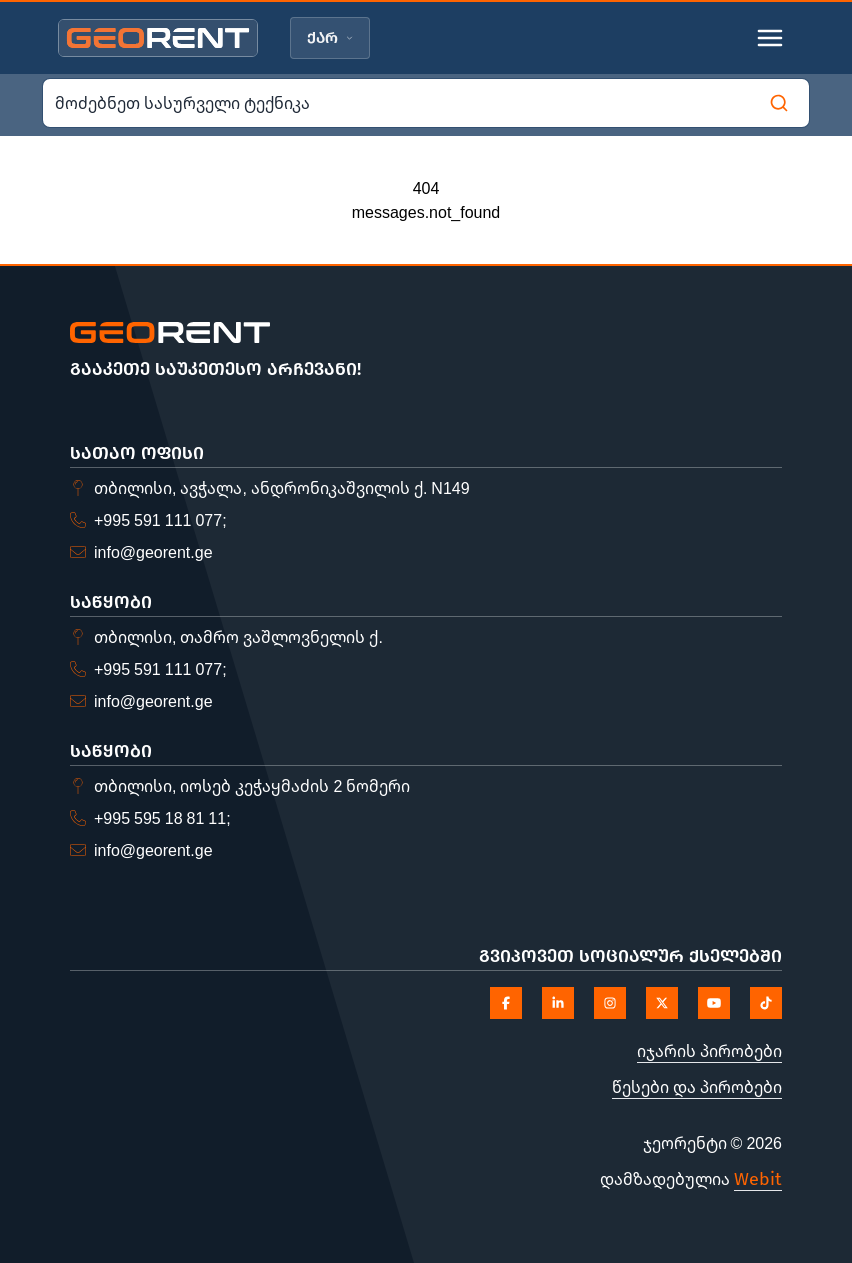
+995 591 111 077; (160, 520)
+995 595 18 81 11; (162, 818)
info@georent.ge (153, 552)
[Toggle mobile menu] (770, 38)
